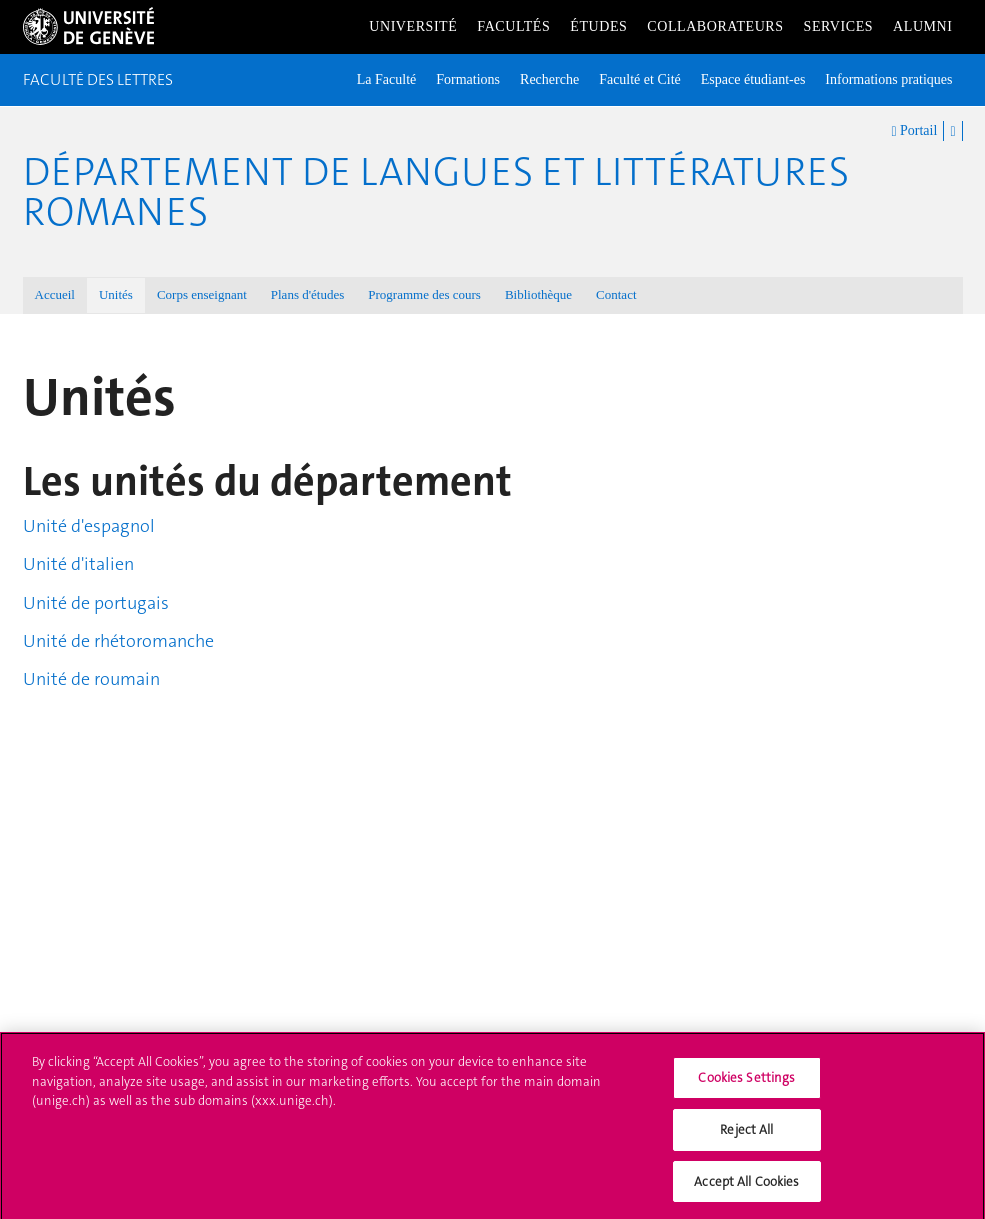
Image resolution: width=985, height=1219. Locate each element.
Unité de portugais (96, 603)
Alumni (922, 26)
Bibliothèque (538, 294)
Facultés (513, 26)
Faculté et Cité (640, 79)
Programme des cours (424, 294)
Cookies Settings (746, 1085)
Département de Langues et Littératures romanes (436, 192)
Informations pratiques (888, 79)
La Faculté (386, 79)
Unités (116, 294)
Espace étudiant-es (753, 79)
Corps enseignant (202, 294)
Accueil (55, 294)
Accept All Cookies (746, 1188)
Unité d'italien (78, 564)
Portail (914, 131)
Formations (468, 79)
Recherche (549, 79)
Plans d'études (307, 294)
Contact (616, 294)
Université (413, 26)
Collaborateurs (715, 26)
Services (839, 26)
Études (598, 26)
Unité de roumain (91, 679)
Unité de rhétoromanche (118, 641)
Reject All (746, 1136)
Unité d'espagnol (89, 526)
